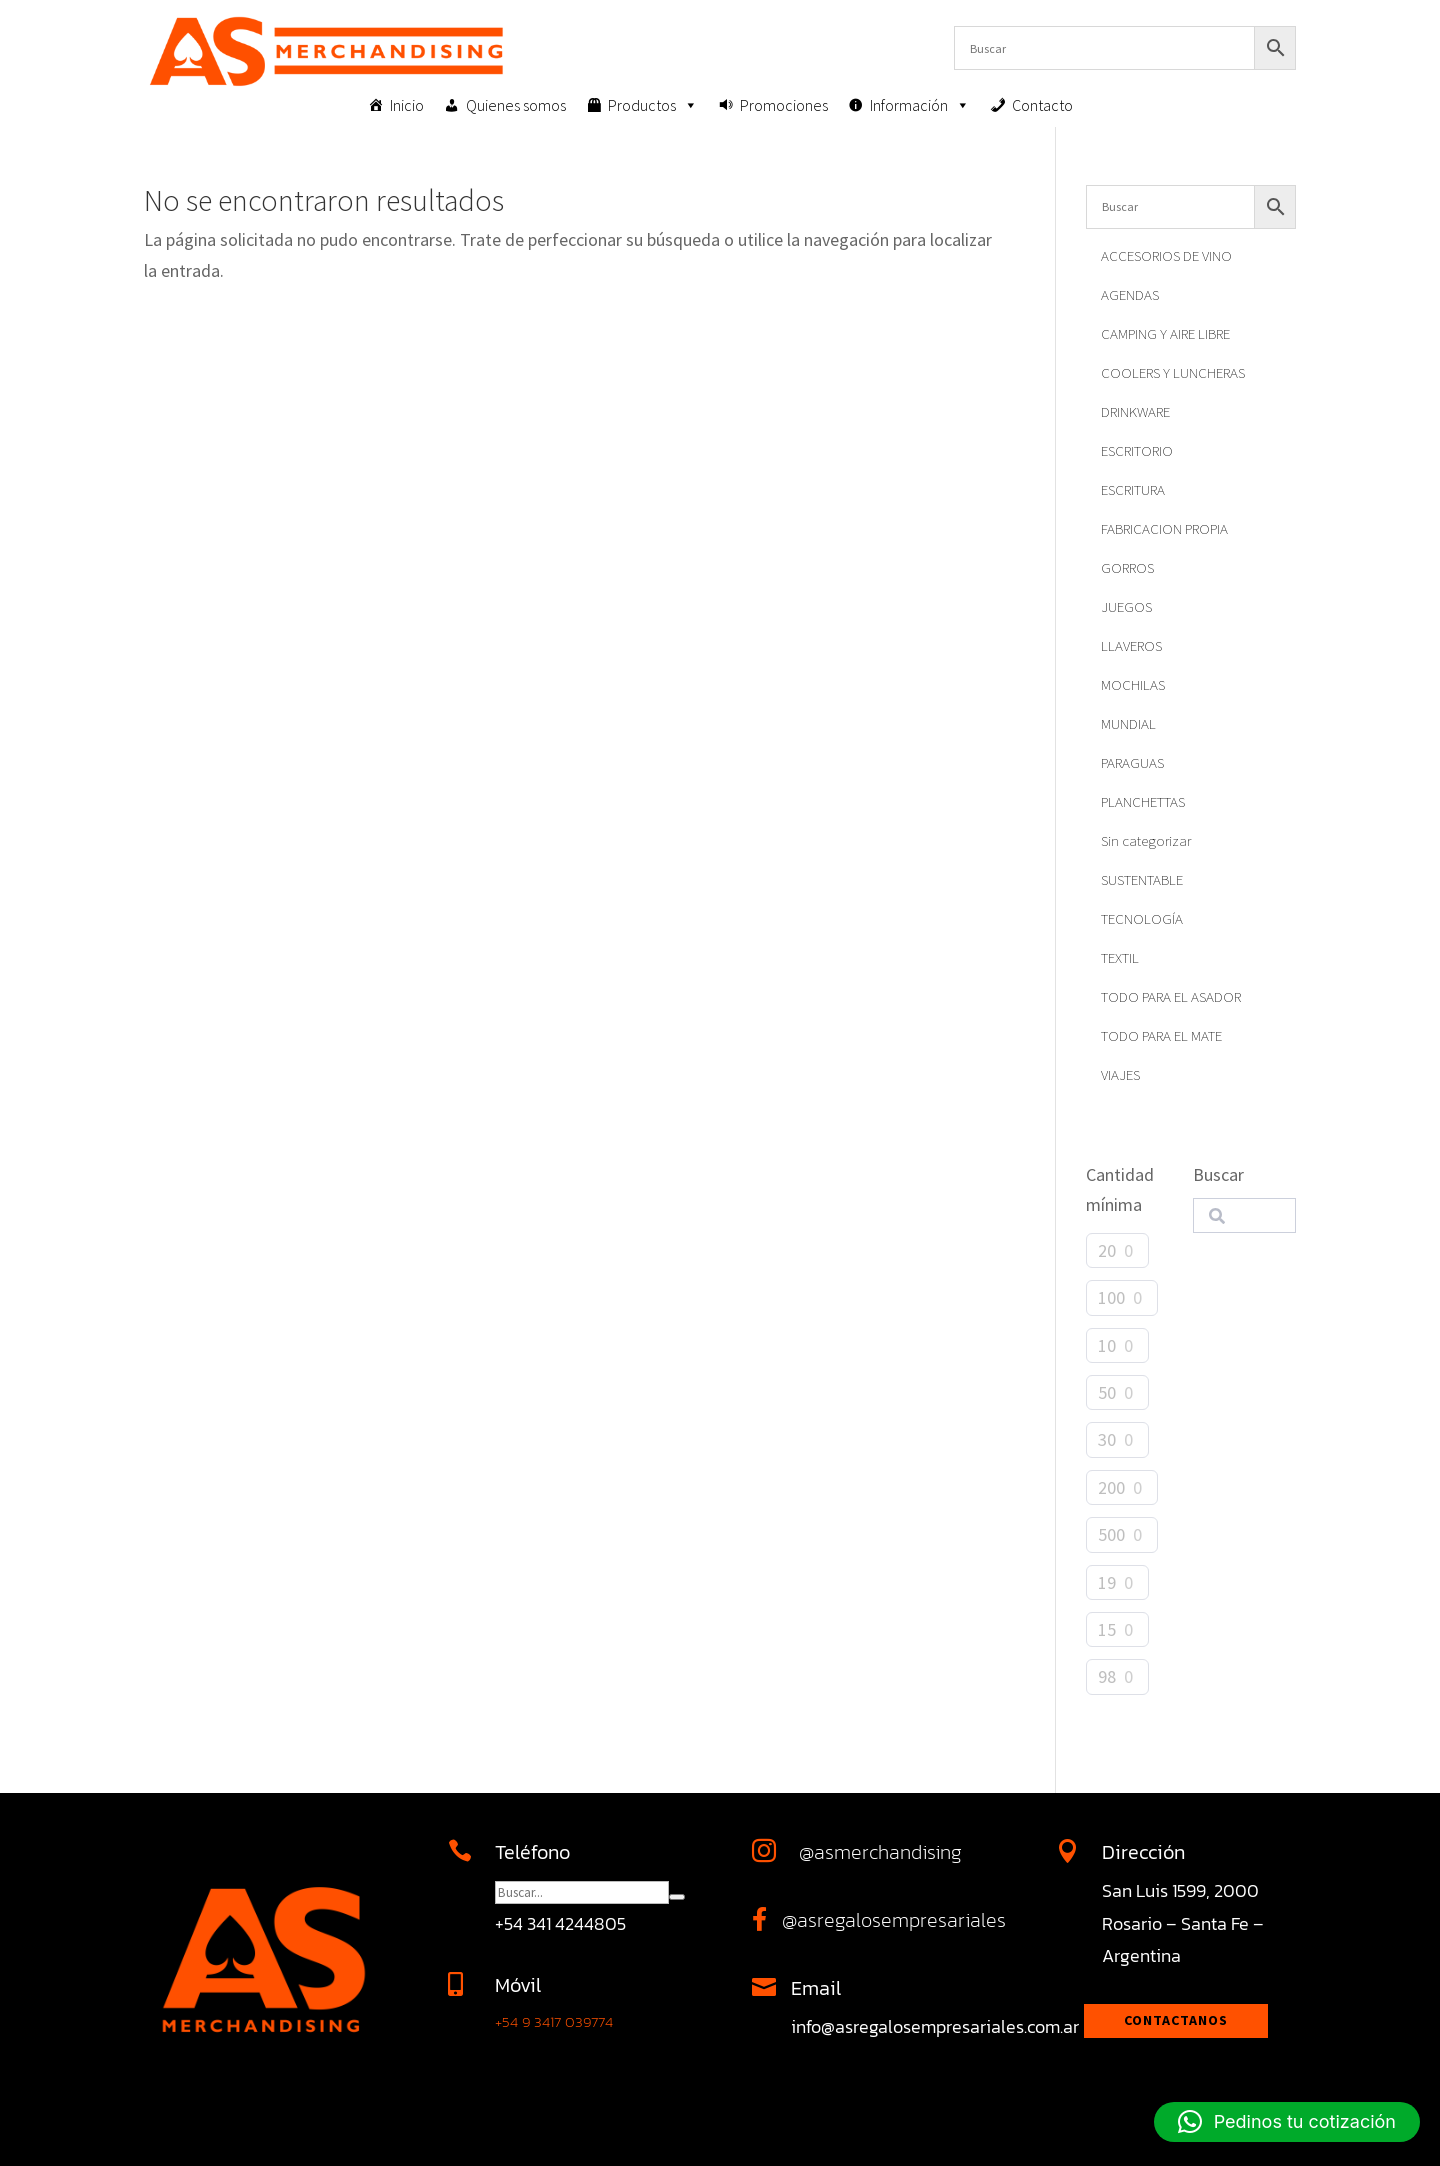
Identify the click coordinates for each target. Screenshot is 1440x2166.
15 (1107, 1629)
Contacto (1042, 105)
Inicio (407, 105)
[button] (1287, 2122)
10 (1107, 1345)
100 (1111, 1297)
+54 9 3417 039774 (554, 2021)
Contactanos (1176, 2020)
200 (1111, 1487)
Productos (653, 105)
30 (1107, 1439)
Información (920, 105)
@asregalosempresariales (894, 1920)
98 (1107, 1676)
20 (1107, 1250)
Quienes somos (516, 105)
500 (1111, 1534)
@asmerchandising (880, 1852)
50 (1107, 1392)
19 (1107, 1582)
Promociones (784, 105)
